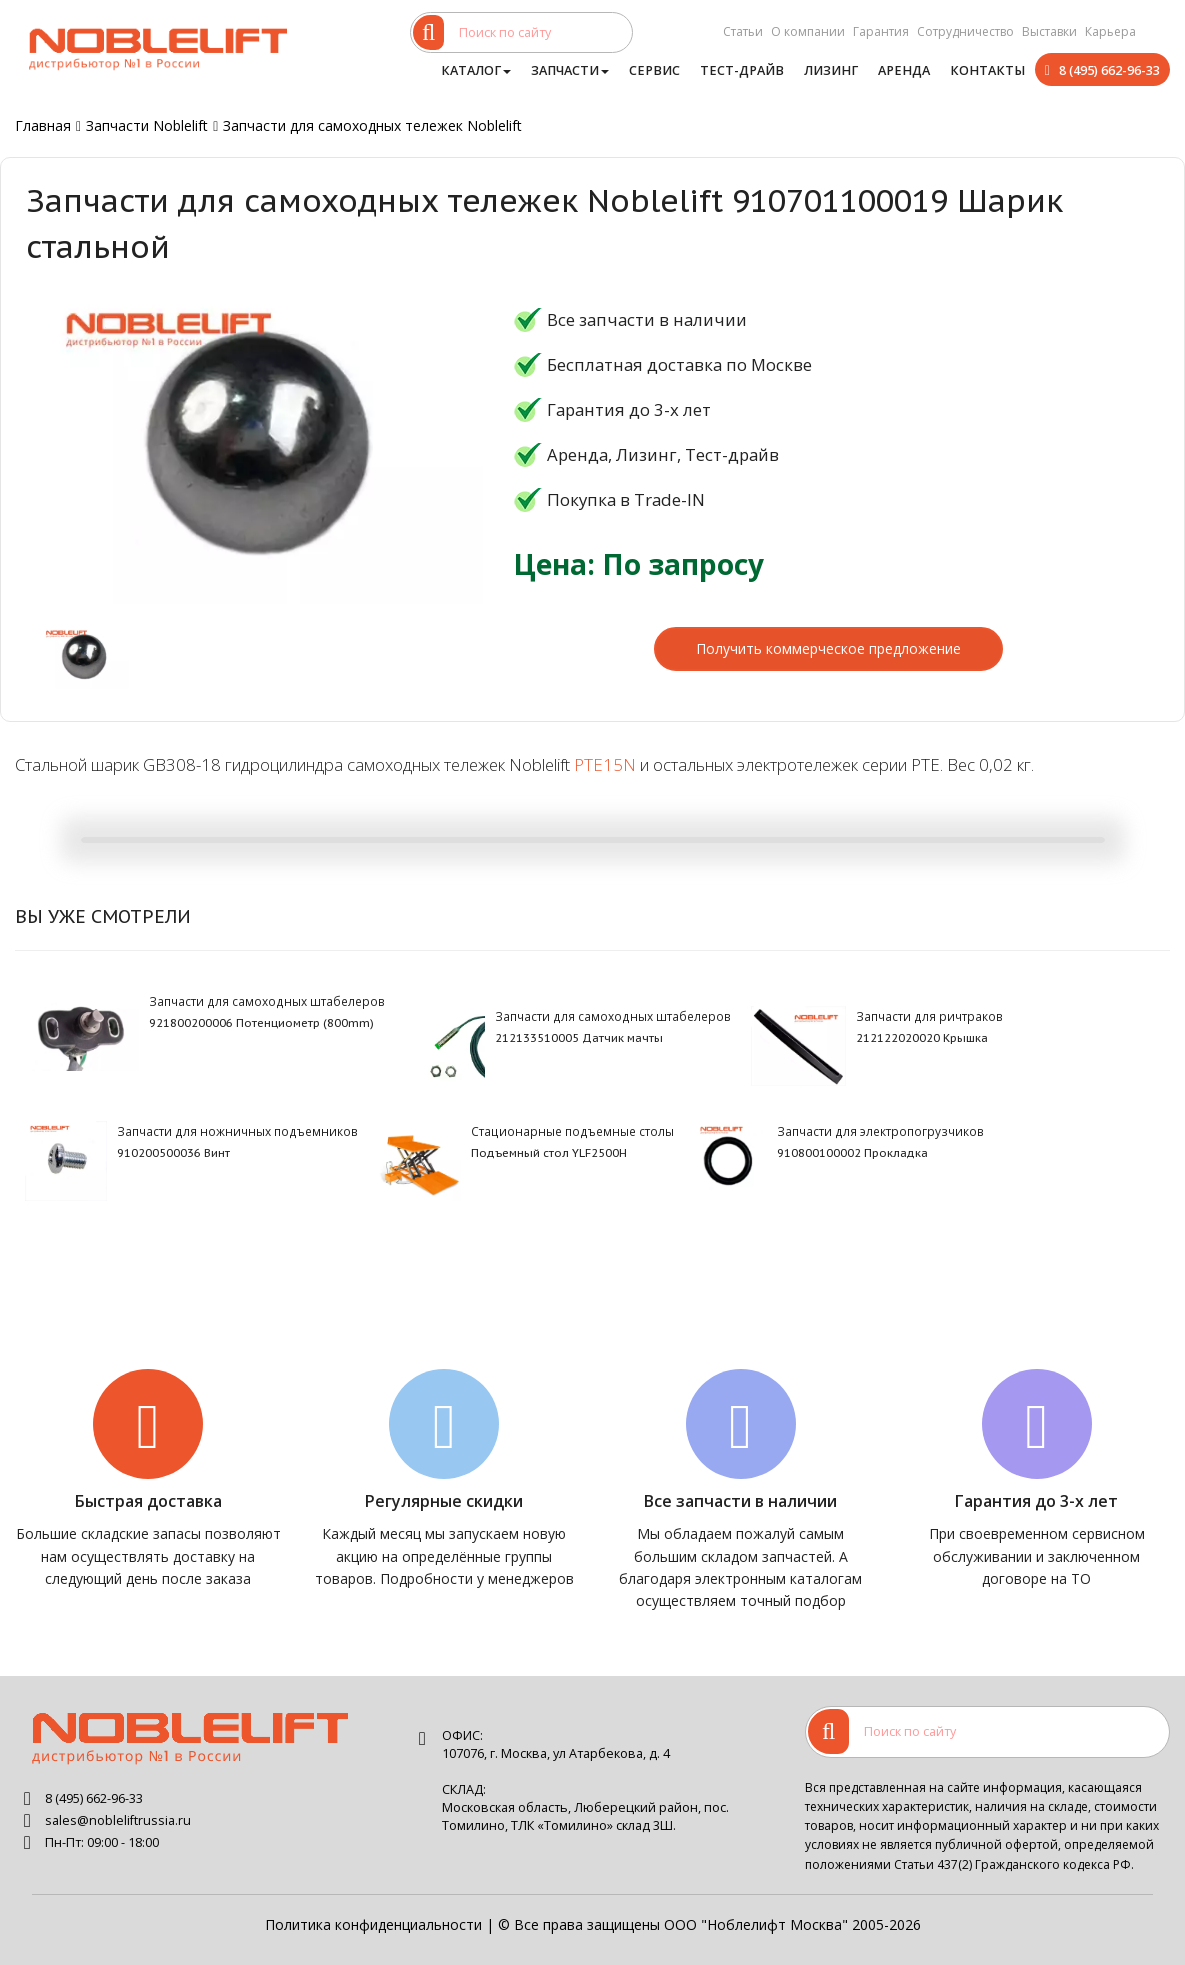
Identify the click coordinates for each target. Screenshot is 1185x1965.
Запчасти (570, 70)
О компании (808, 31)
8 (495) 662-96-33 (1109, 70)
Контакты (987, 70)
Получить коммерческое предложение (828, 648)
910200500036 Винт (173, 1153)
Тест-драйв (742, 70)
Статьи (743, 31)
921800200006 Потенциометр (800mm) (261, 1023)
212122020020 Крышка (922, 1038)
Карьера (1110, 31)
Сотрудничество (965, 31)
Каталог (476, 70)
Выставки (1049, 31)
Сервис (654, 70)
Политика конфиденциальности (373, 1924)
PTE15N (605, 764)
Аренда (904, 70)
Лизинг (831, 70)
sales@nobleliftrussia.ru (118, 1820)
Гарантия (881, 31)
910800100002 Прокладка (852, 1153)
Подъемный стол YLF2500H (549, 1153)
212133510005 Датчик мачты (579, 1038)
